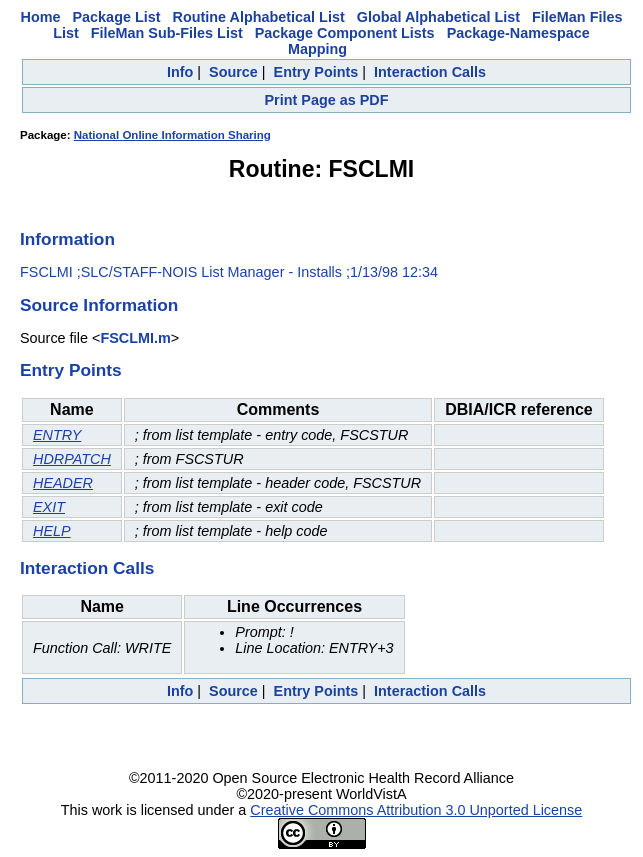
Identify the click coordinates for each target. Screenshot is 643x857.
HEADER (63, 483)
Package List (117, 17)
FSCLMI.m (135, 338)
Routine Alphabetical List (259, 17)
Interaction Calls (430, 72)
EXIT (49, 507)
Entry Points (316, 72)
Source (233, 72)
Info (180, 72)
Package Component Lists (345, 33)
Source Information (99, 305)
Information (67, 239)
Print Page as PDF (327, 100)
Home (41, 17)
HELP (52, 531)
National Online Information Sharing (172, 135)
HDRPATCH (72, 459)
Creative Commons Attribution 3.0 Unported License (416, 810)
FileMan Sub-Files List (167, 33)
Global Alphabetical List (438, 17)
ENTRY (57, 435)
